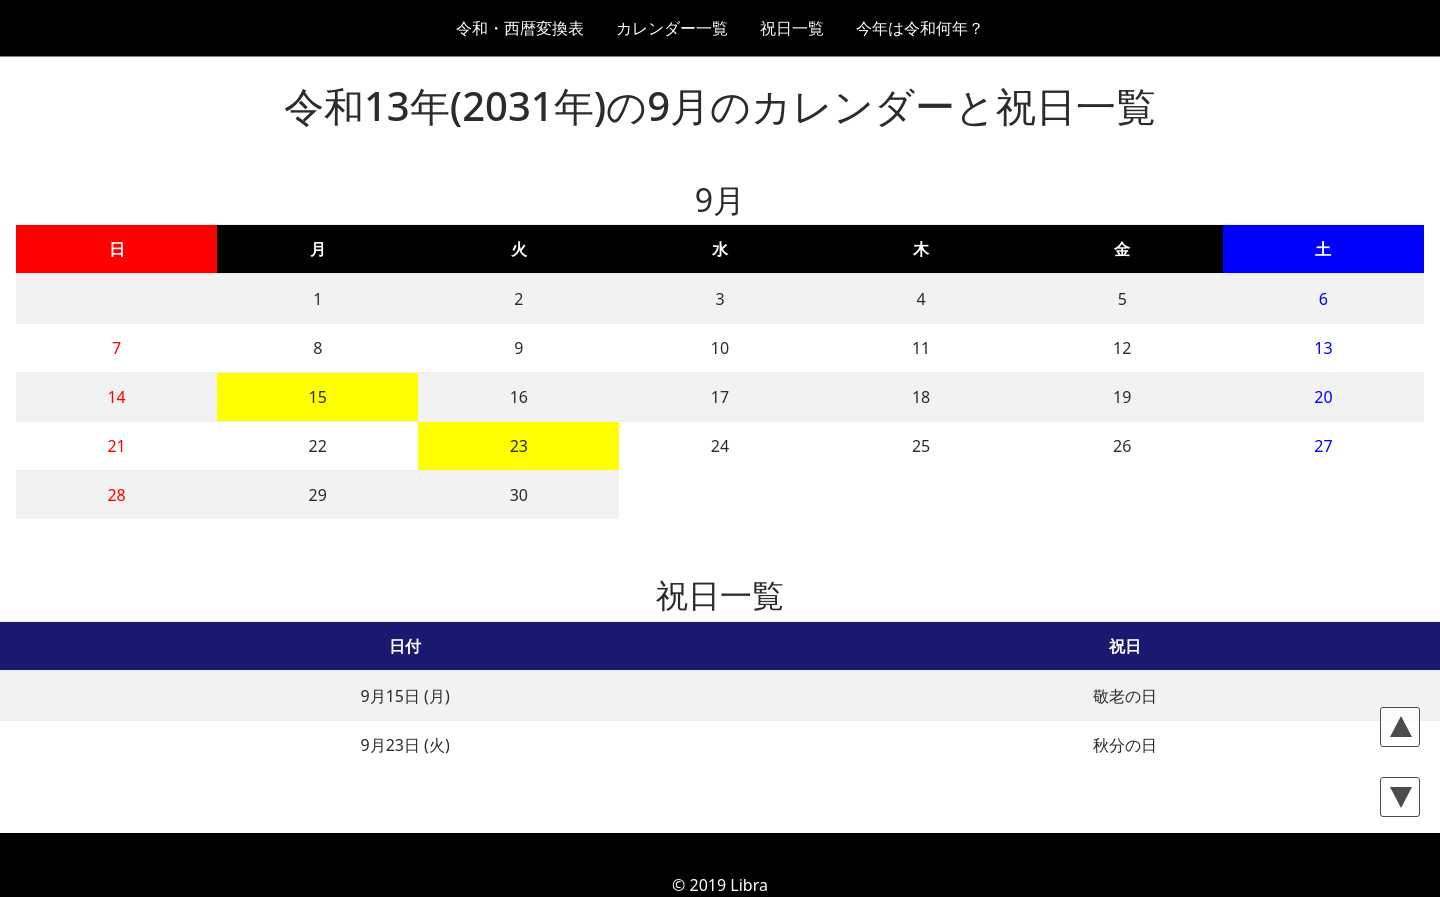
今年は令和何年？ (920, 28)
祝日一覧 (792, 28)
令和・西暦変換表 (520, 28)
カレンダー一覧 (672, 28)
